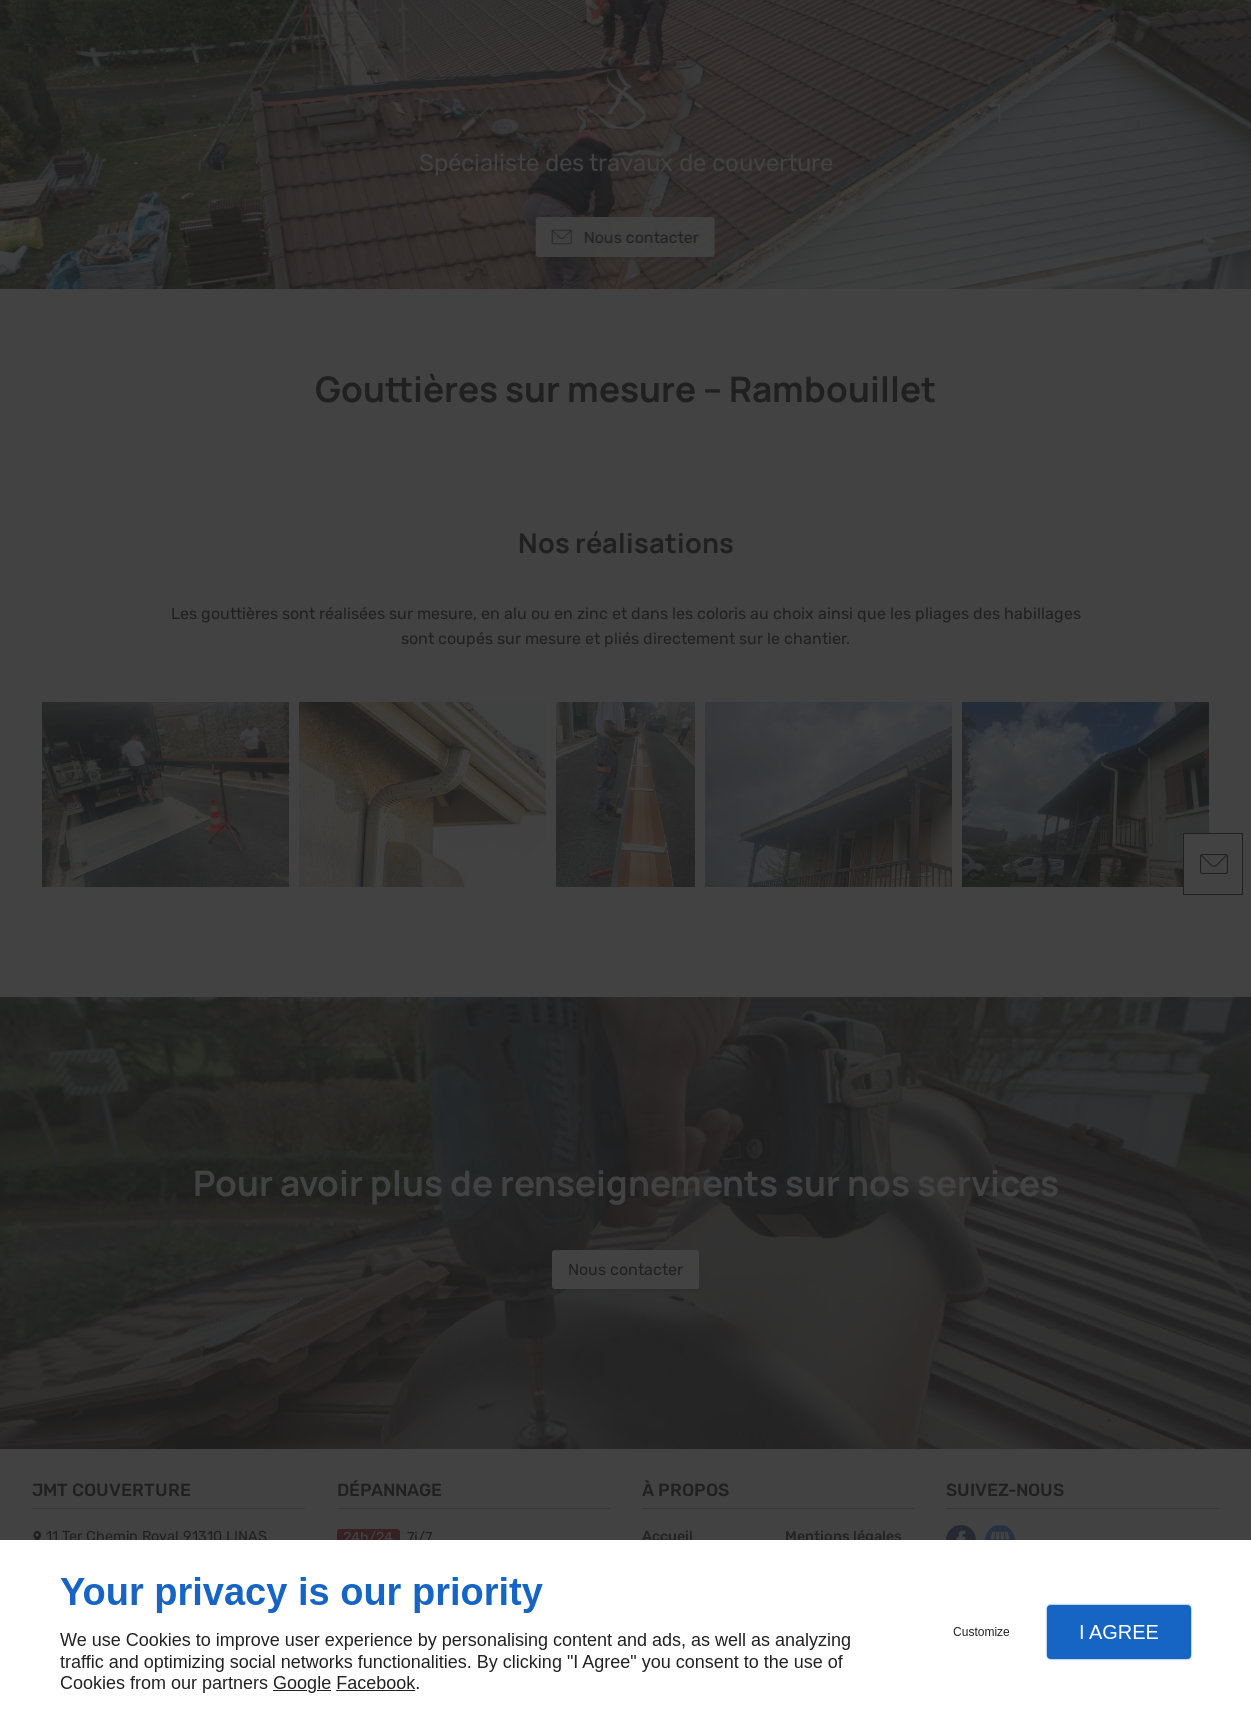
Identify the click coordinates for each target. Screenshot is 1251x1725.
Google (302, 1683)
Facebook (375, 1683)
